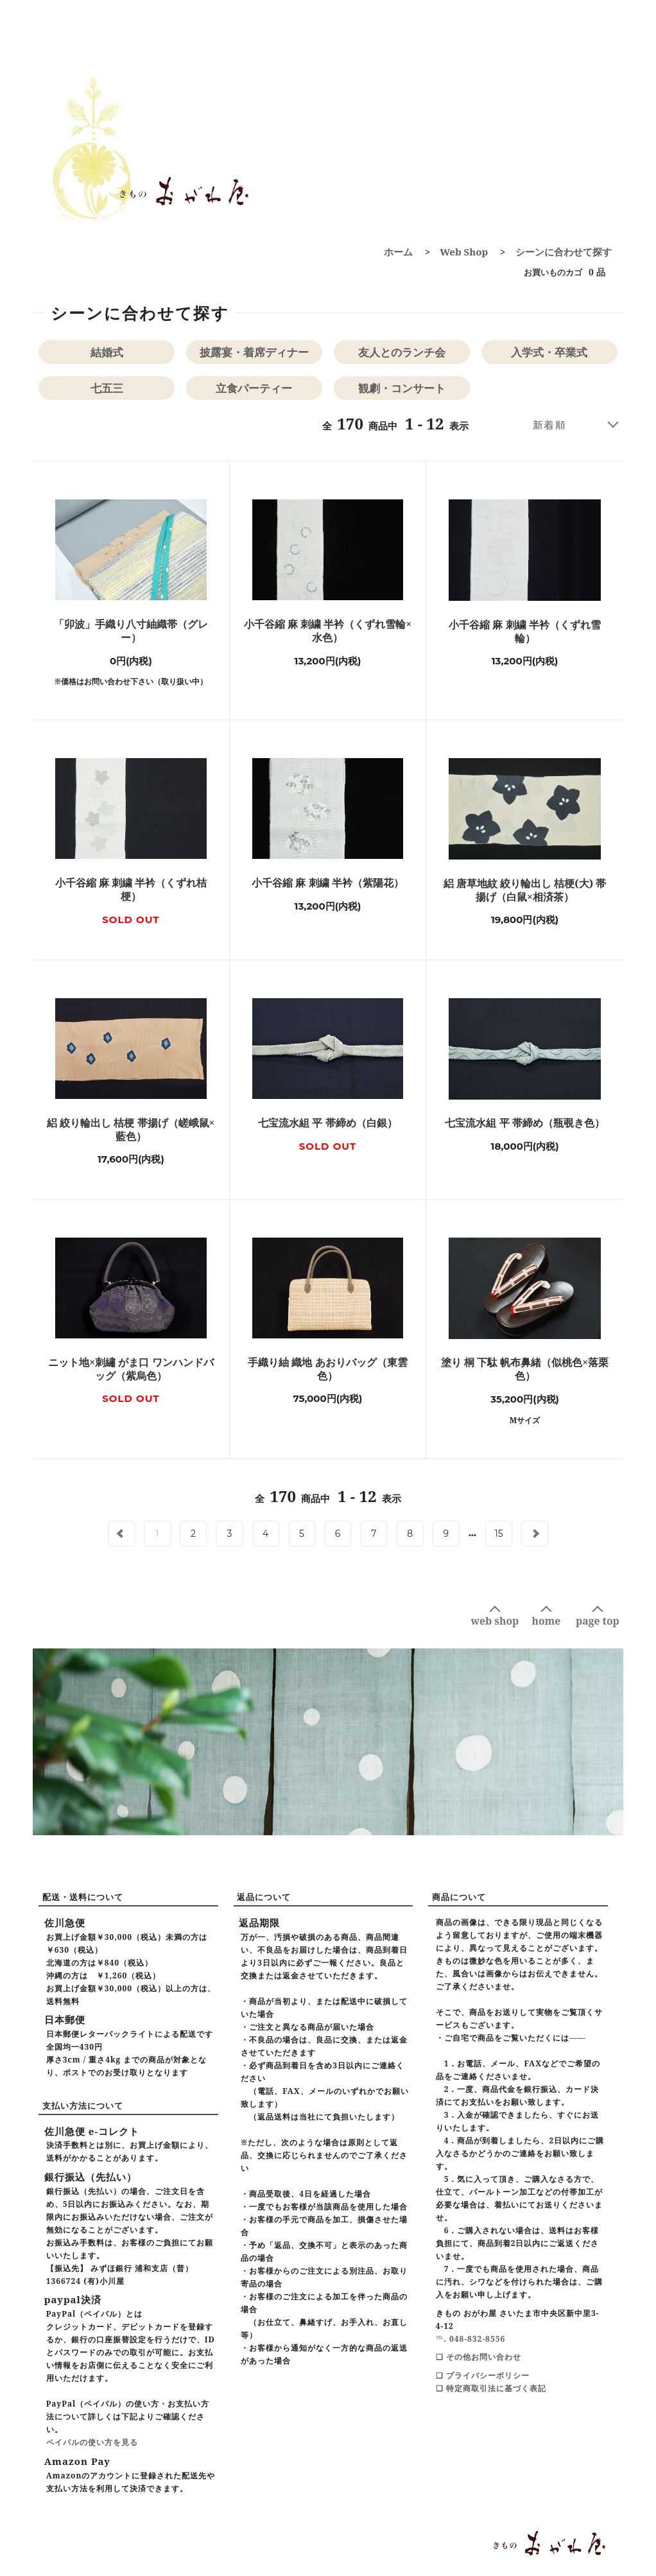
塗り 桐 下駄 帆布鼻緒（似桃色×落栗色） (525, 1369)
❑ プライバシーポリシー (483, 2375)
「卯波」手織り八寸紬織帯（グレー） (131, 631)
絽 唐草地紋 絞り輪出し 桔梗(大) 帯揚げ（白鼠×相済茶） (525, 890)
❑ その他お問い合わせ (478, 2356)
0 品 (561, 272)
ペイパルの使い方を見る (92, 2442)
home (546, 1621)
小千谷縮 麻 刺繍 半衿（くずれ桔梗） (131, 889)
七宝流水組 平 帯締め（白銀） (327, 1123)
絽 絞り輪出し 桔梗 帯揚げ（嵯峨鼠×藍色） (131, 1129)
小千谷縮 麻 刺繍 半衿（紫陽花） (327, 883)
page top (597, 1621)
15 (499, 1533)
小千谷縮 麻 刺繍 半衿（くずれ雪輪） (524, 631)
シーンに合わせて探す (563, 251)
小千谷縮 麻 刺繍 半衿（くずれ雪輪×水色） (328, 631)
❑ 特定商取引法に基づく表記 (491, 2388)
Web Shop (464, 251)
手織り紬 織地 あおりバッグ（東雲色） (327, 1369)
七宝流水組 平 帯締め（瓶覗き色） (524, 1123)
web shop (495, 1621)
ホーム (398, 251)
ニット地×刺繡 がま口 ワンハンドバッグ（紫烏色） (130, 1369)
